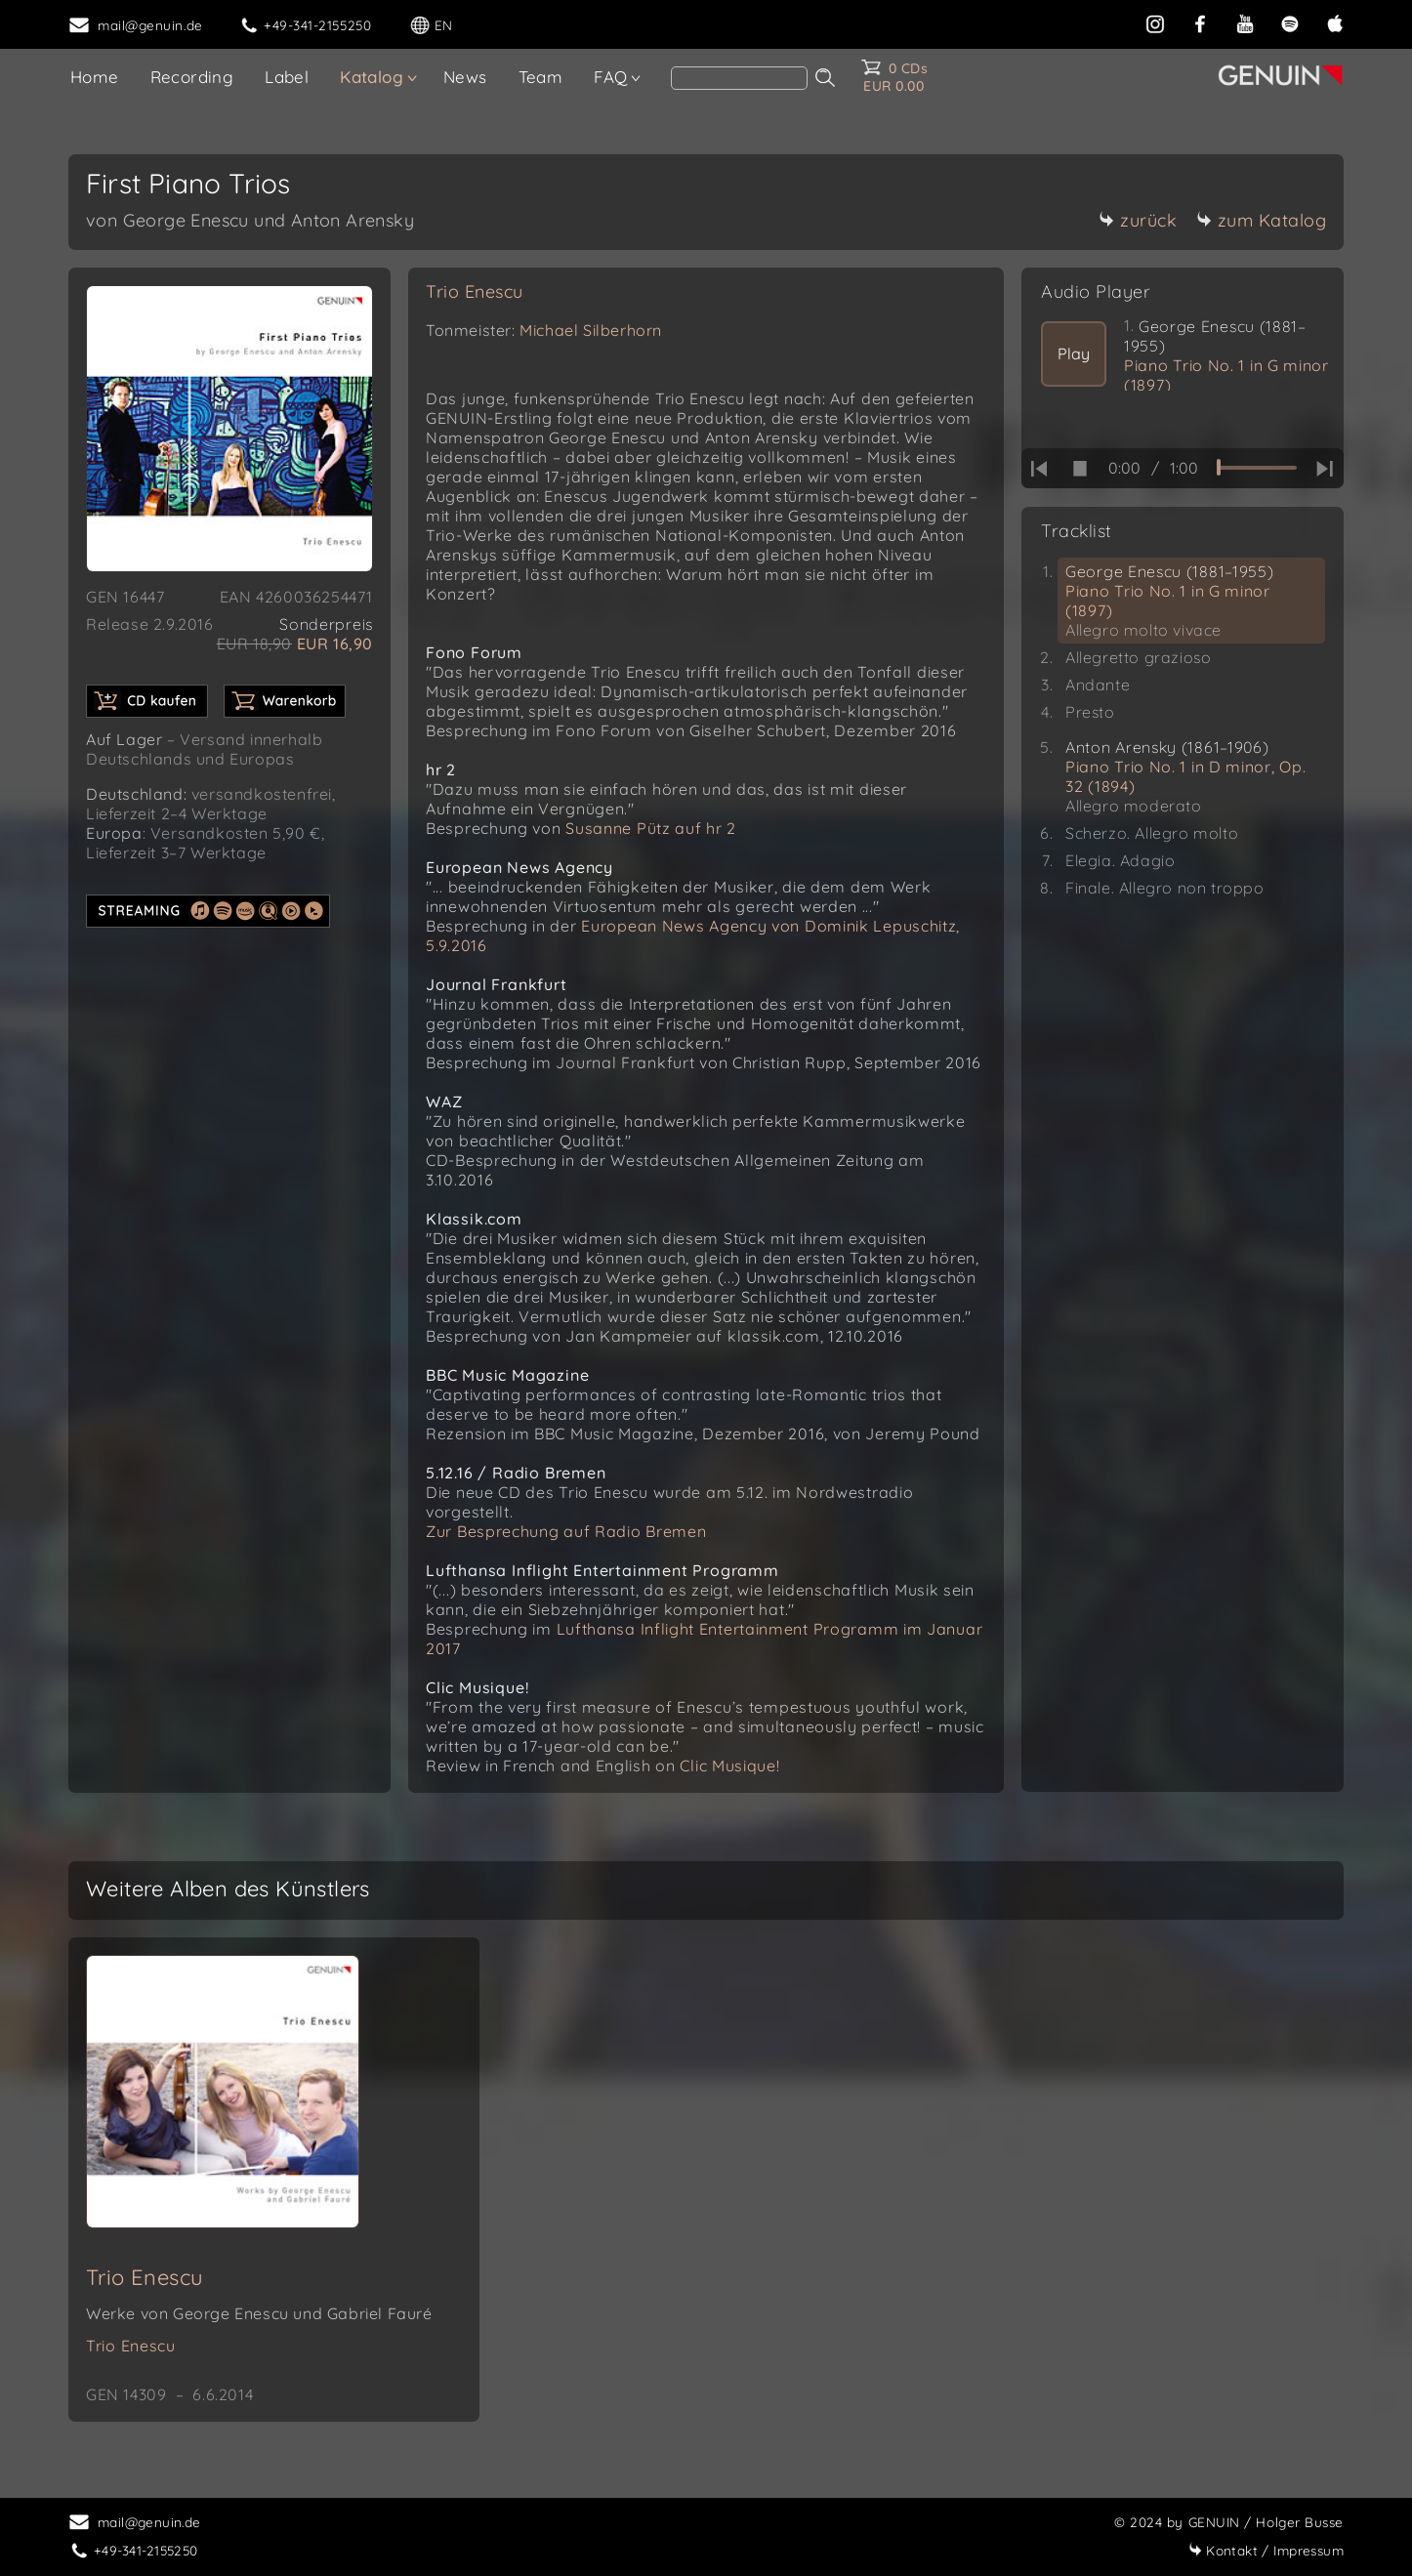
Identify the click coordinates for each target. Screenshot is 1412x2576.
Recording (192, 76)
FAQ (610, 76)
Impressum (1266, 2550)
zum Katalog (1261, 220)
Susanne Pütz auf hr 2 (650, 828)
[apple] (1334, 22)
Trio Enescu (474, 291)
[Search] (739, 78)
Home (94, 76)
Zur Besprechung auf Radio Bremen (566, 1531)
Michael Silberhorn (590, 330)
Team (541, 76)
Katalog (371, 76)
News (465, 76)
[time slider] (1257, 467)
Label (287, 76)
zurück (1138, 220)
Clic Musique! (729, 1765)
